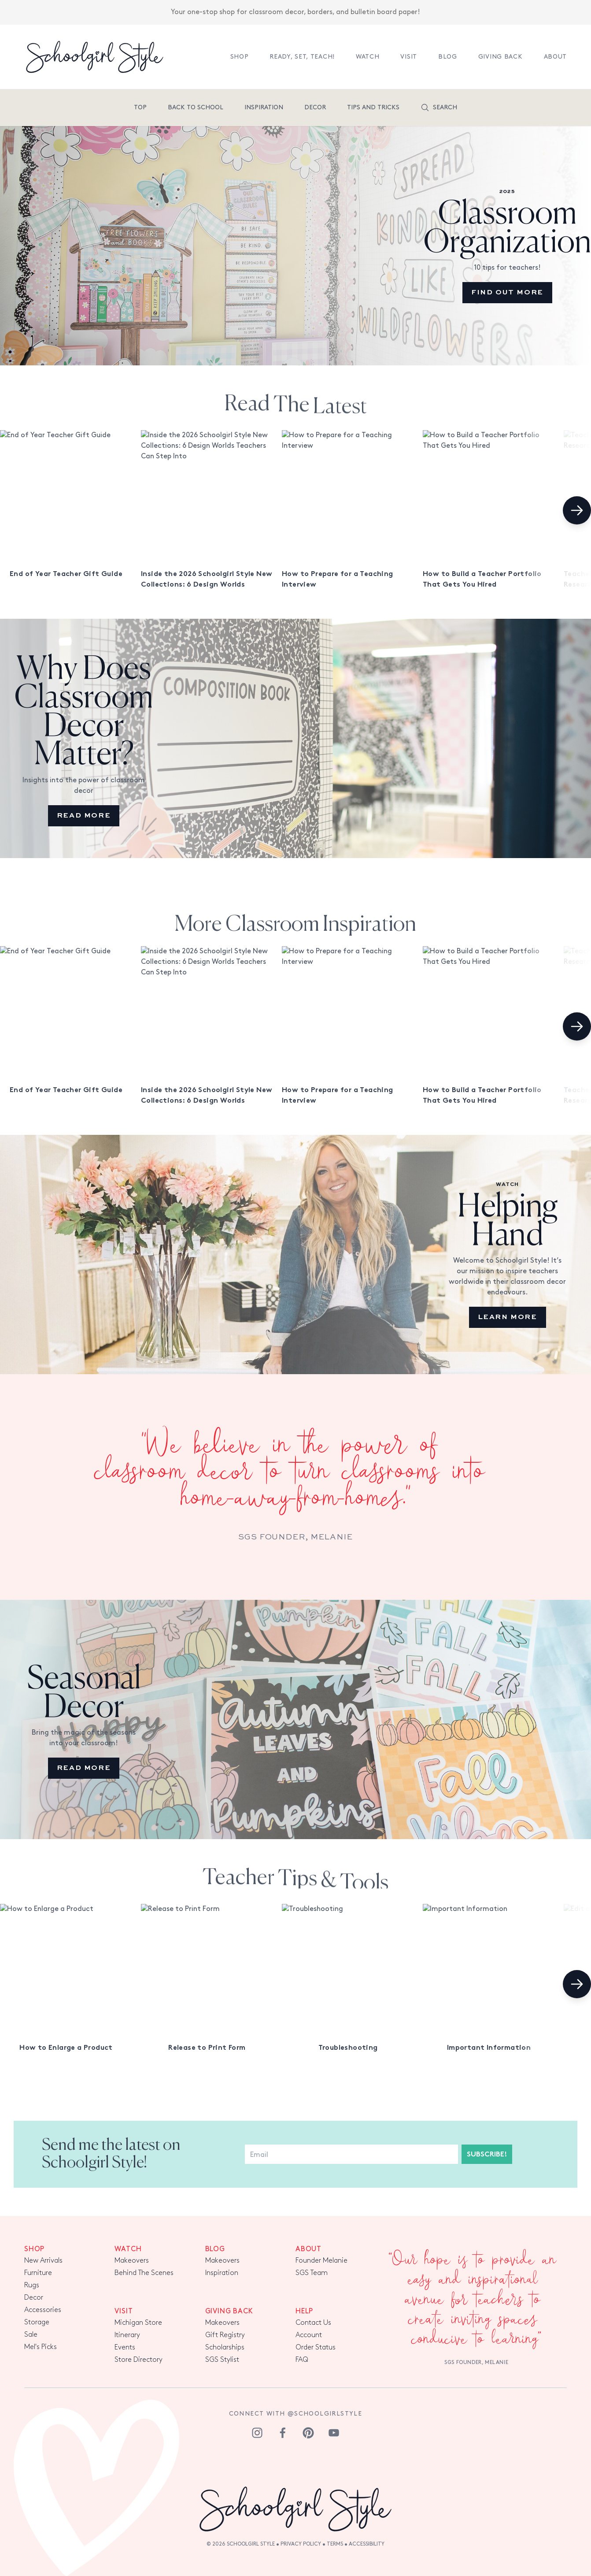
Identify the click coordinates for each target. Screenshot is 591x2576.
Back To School (195, 107)
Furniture (38, 2273)
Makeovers (132, 2260)
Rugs (31, 2285)
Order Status (316, 2347)
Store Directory (139, 2360)
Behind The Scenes (144, 2273)
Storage (36, 2322)
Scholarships (224, 2347)
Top (140, 107)
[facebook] (283, 2433)
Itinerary (127, 2335)
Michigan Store (138, 2323)
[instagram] (257, 2433)
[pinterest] (308, 2433)
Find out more (507, 292)
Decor (315, 107)
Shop (239, 56)
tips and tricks (373, 107)
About (555, 56)
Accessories (42, 2310)
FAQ (302, 2360)
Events (125, 2347)
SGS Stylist (222, 2360)
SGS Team (312, 2273)
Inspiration (263, 107)
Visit (408, 56)
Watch (368, 56)
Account (309, 2335)
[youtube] (334, 2433)
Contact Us (313, 2323)
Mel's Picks (40, 2347)
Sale (30, 2334)
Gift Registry (225, 2335)
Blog (447, 56)
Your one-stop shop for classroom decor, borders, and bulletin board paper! (295, 7)
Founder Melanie (321, 2260)
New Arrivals (43, 2260)
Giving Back (500, 56)
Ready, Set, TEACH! (302, 56)
